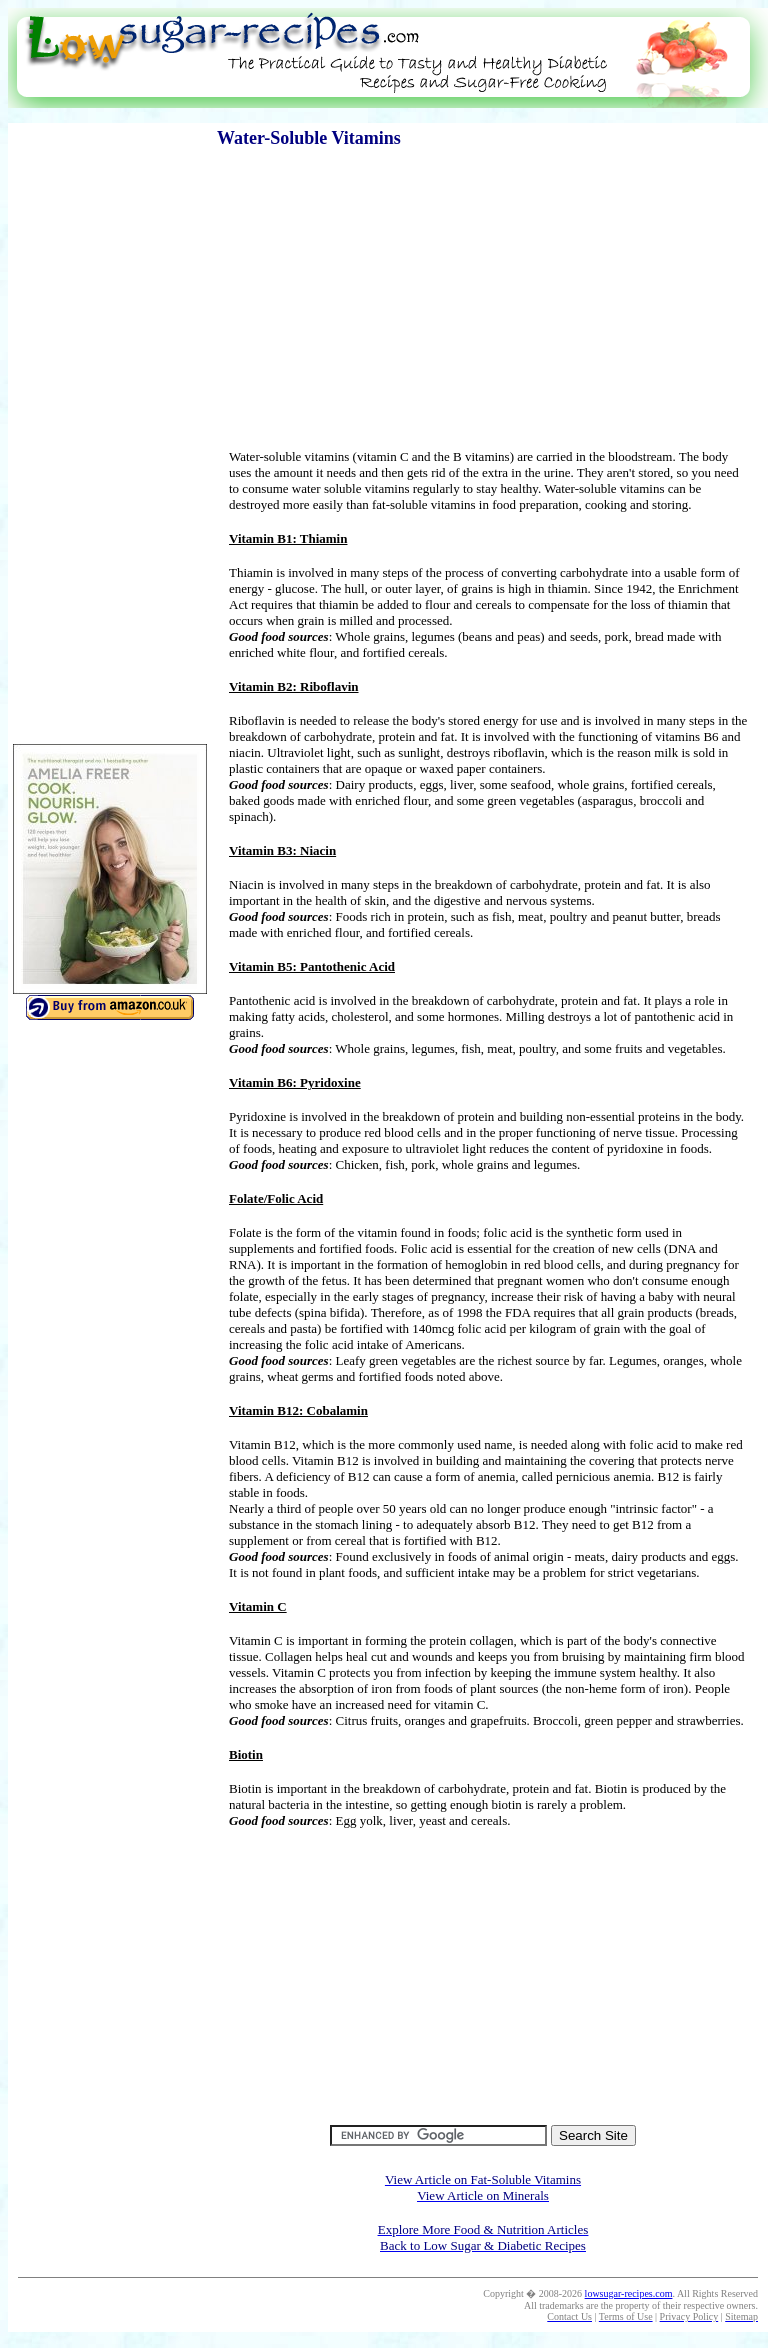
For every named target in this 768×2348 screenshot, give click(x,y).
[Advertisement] (384, 115)
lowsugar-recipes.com (629, 2293)
